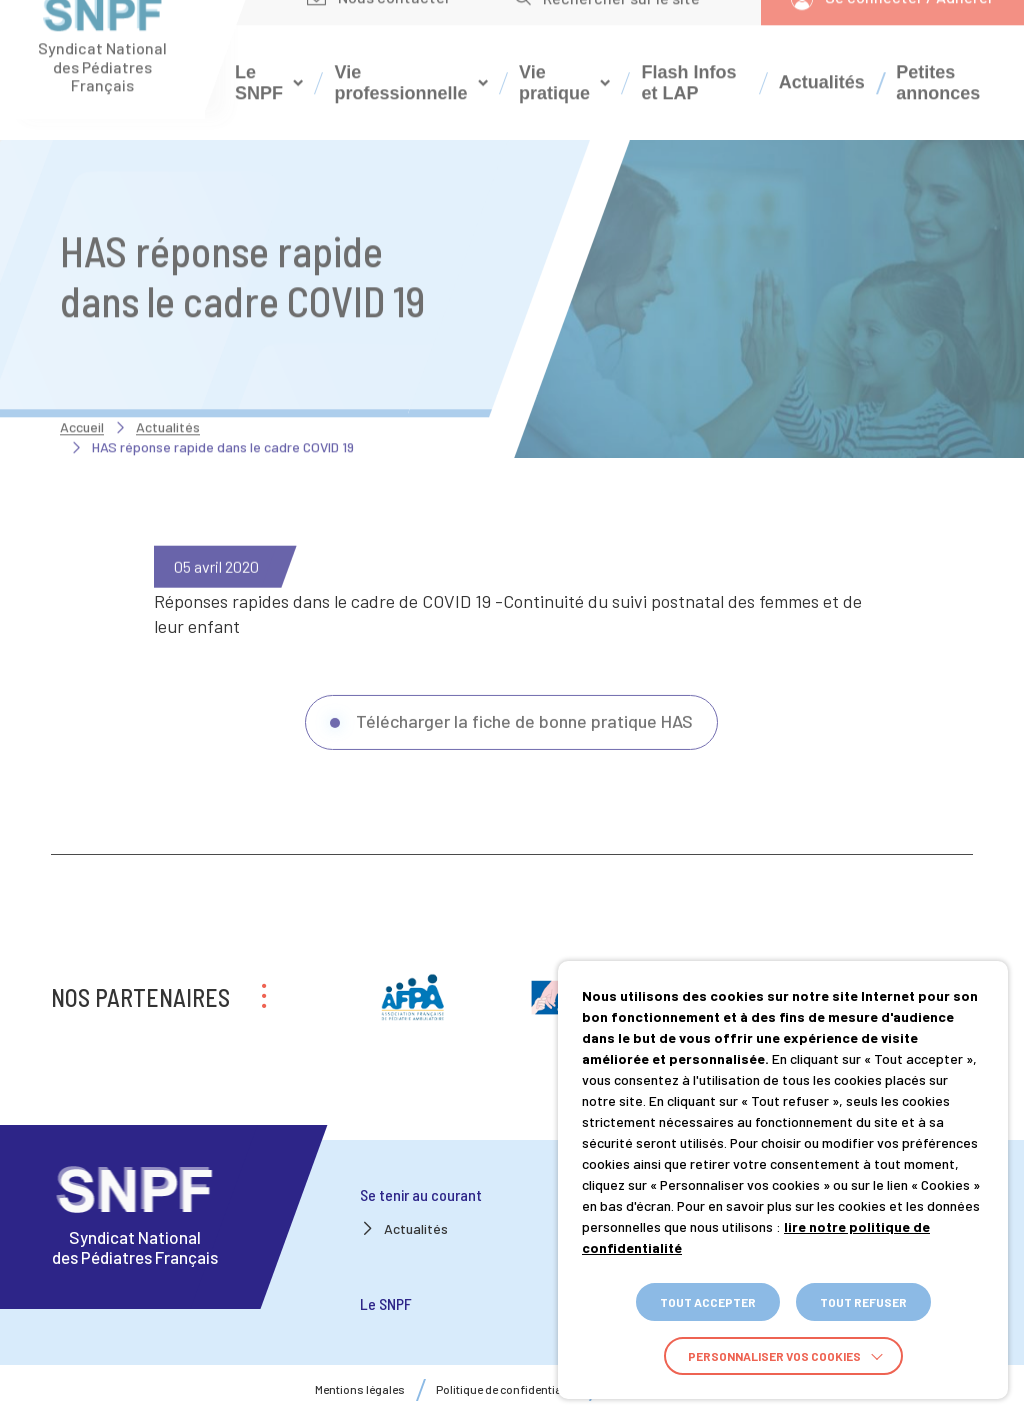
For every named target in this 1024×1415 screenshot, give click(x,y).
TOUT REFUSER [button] (863, 1302)
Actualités (822, 51)
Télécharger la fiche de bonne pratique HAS (524, 751)
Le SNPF (386, 1303)
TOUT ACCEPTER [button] (708, 1302)
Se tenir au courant (421, 1194)
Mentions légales (360, 1389)
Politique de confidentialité (507, 1389)
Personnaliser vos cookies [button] (774, 1356)
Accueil (82, 395)
